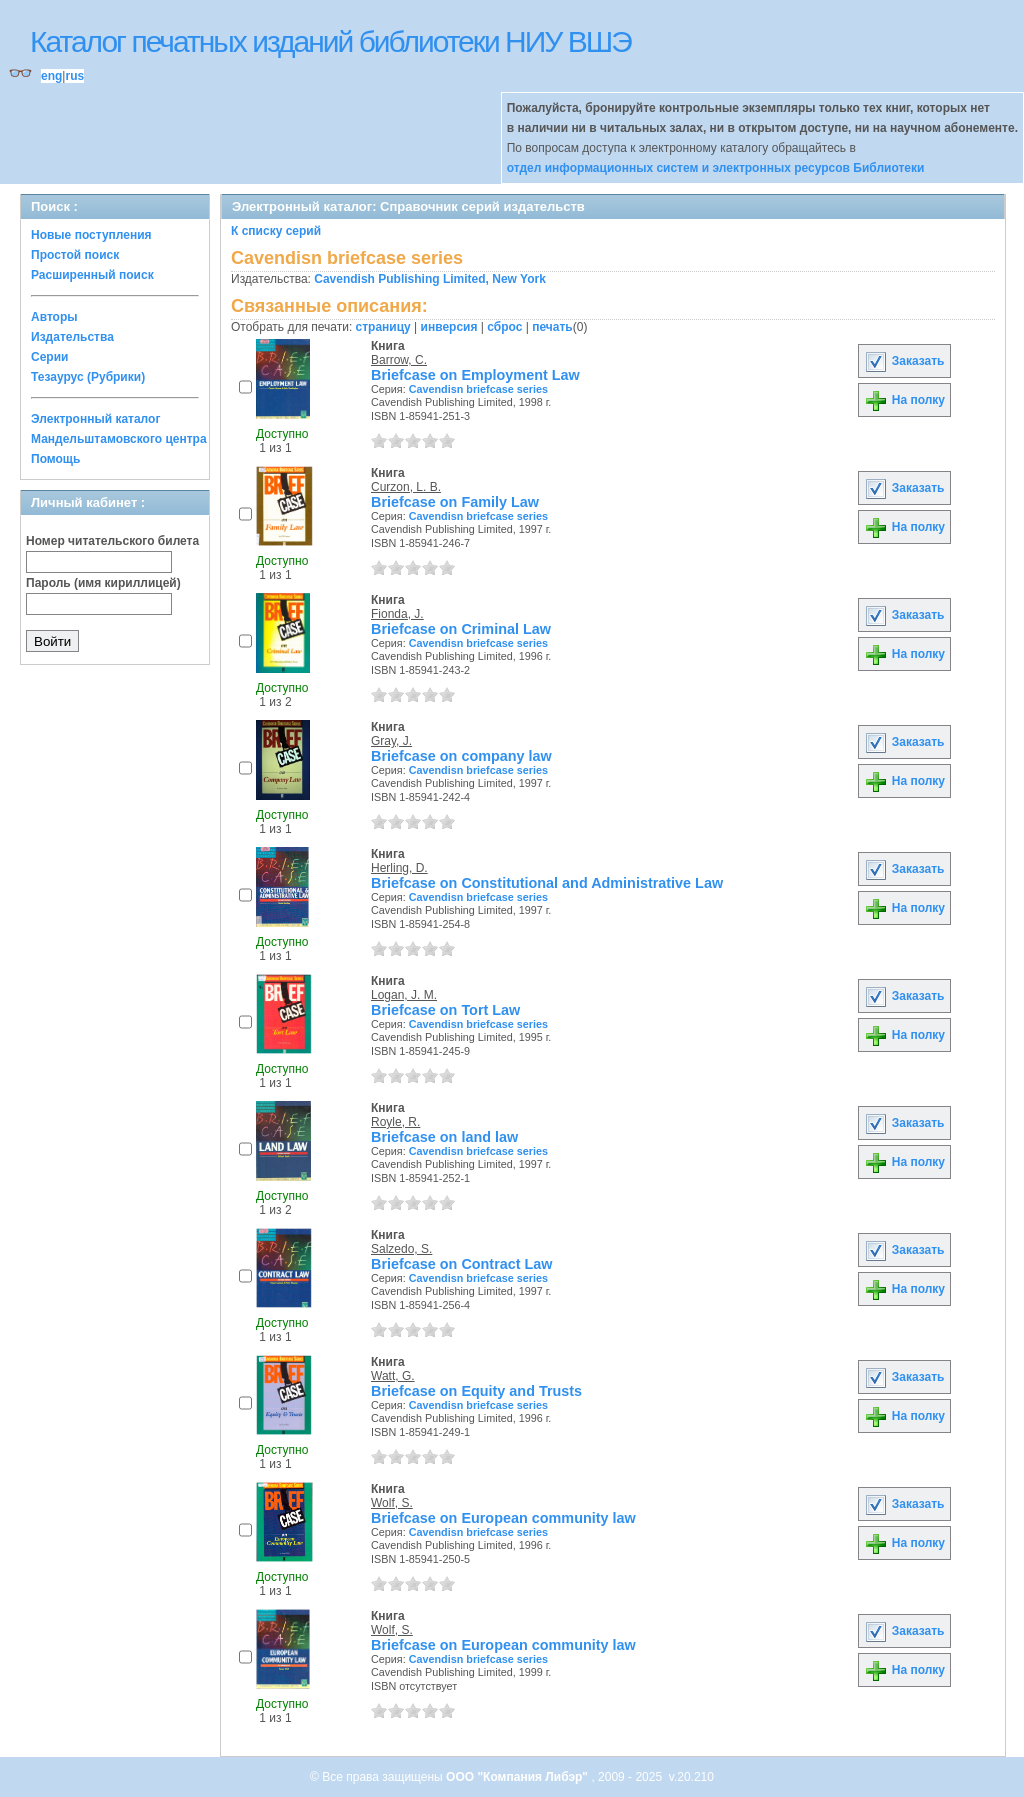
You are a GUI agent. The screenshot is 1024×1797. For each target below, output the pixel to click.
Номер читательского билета (112, 541)
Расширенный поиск (92, 275)
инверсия (449, 327)
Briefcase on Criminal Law (461, 629)
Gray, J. (391, 741)
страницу (383, 327)
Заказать (904, 361)
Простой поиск (75, 255)
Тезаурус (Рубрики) (88, 377)
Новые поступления (91, 235)
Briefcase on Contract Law (462, 1264)
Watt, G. (393, 1376)
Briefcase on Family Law (455, 502)
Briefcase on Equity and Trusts (476, 1391)
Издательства (72, 337)
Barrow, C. (399, 360)
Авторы (54, 317)
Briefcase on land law (444, 1137)
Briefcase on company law (461, 756)
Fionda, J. (397, 614)
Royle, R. (395, 1122)
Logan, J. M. (404, 995)
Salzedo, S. (401, 1249)
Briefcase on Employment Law (475, 375)
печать (552, 327)
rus (74, 76)
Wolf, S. (392, 1503)
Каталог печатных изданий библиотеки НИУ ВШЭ (330, 41)
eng (51, 76)
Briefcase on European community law (503, 1518)
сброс (504, 327)
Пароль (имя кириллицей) (103, 583)
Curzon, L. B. (406, 487)
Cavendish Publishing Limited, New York (430, 279)
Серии (49, 357)
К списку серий (276, 231)
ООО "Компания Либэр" (518, 1777)
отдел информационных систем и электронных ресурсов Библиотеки (716, 168)
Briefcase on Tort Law (445, 1010)
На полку (904, 400)
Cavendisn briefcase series (478, 389)
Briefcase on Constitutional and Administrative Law (547, 883)
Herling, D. (399, 868)
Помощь (55, 459)
